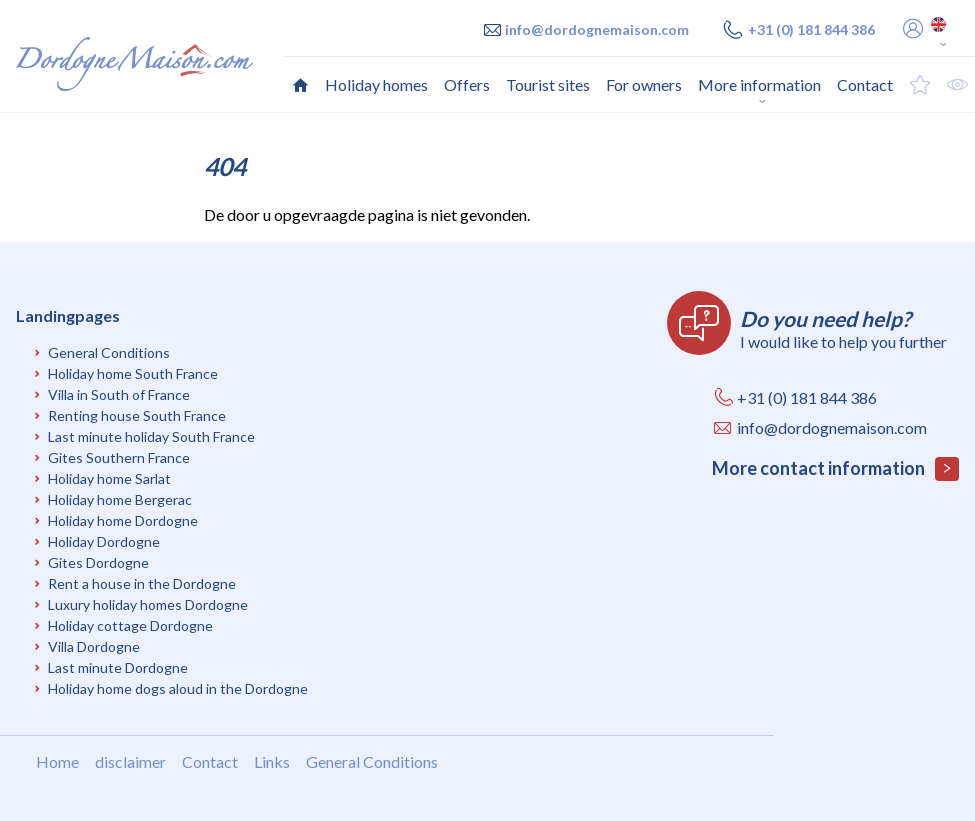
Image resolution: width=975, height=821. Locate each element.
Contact (210, 761)
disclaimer (130, 761)
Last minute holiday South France (151, 436)
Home (57, 761)
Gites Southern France (119, 457)
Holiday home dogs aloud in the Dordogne (178, 688)
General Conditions (109, 352)
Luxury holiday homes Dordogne (148, 604)
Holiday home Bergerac (120, 499)
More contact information (835, 469)
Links (272, 761)
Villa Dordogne (94, 646)
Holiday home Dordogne (123, 520)
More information (759, 84)
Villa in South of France (119, 394)
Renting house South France (137, 415)
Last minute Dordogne (118, 667)
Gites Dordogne (98, 562)
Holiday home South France (133, 373)
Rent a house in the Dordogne (142, 583)
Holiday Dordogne (104, 541)
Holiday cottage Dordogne (130, 625)
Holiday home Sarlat (109, 478)
